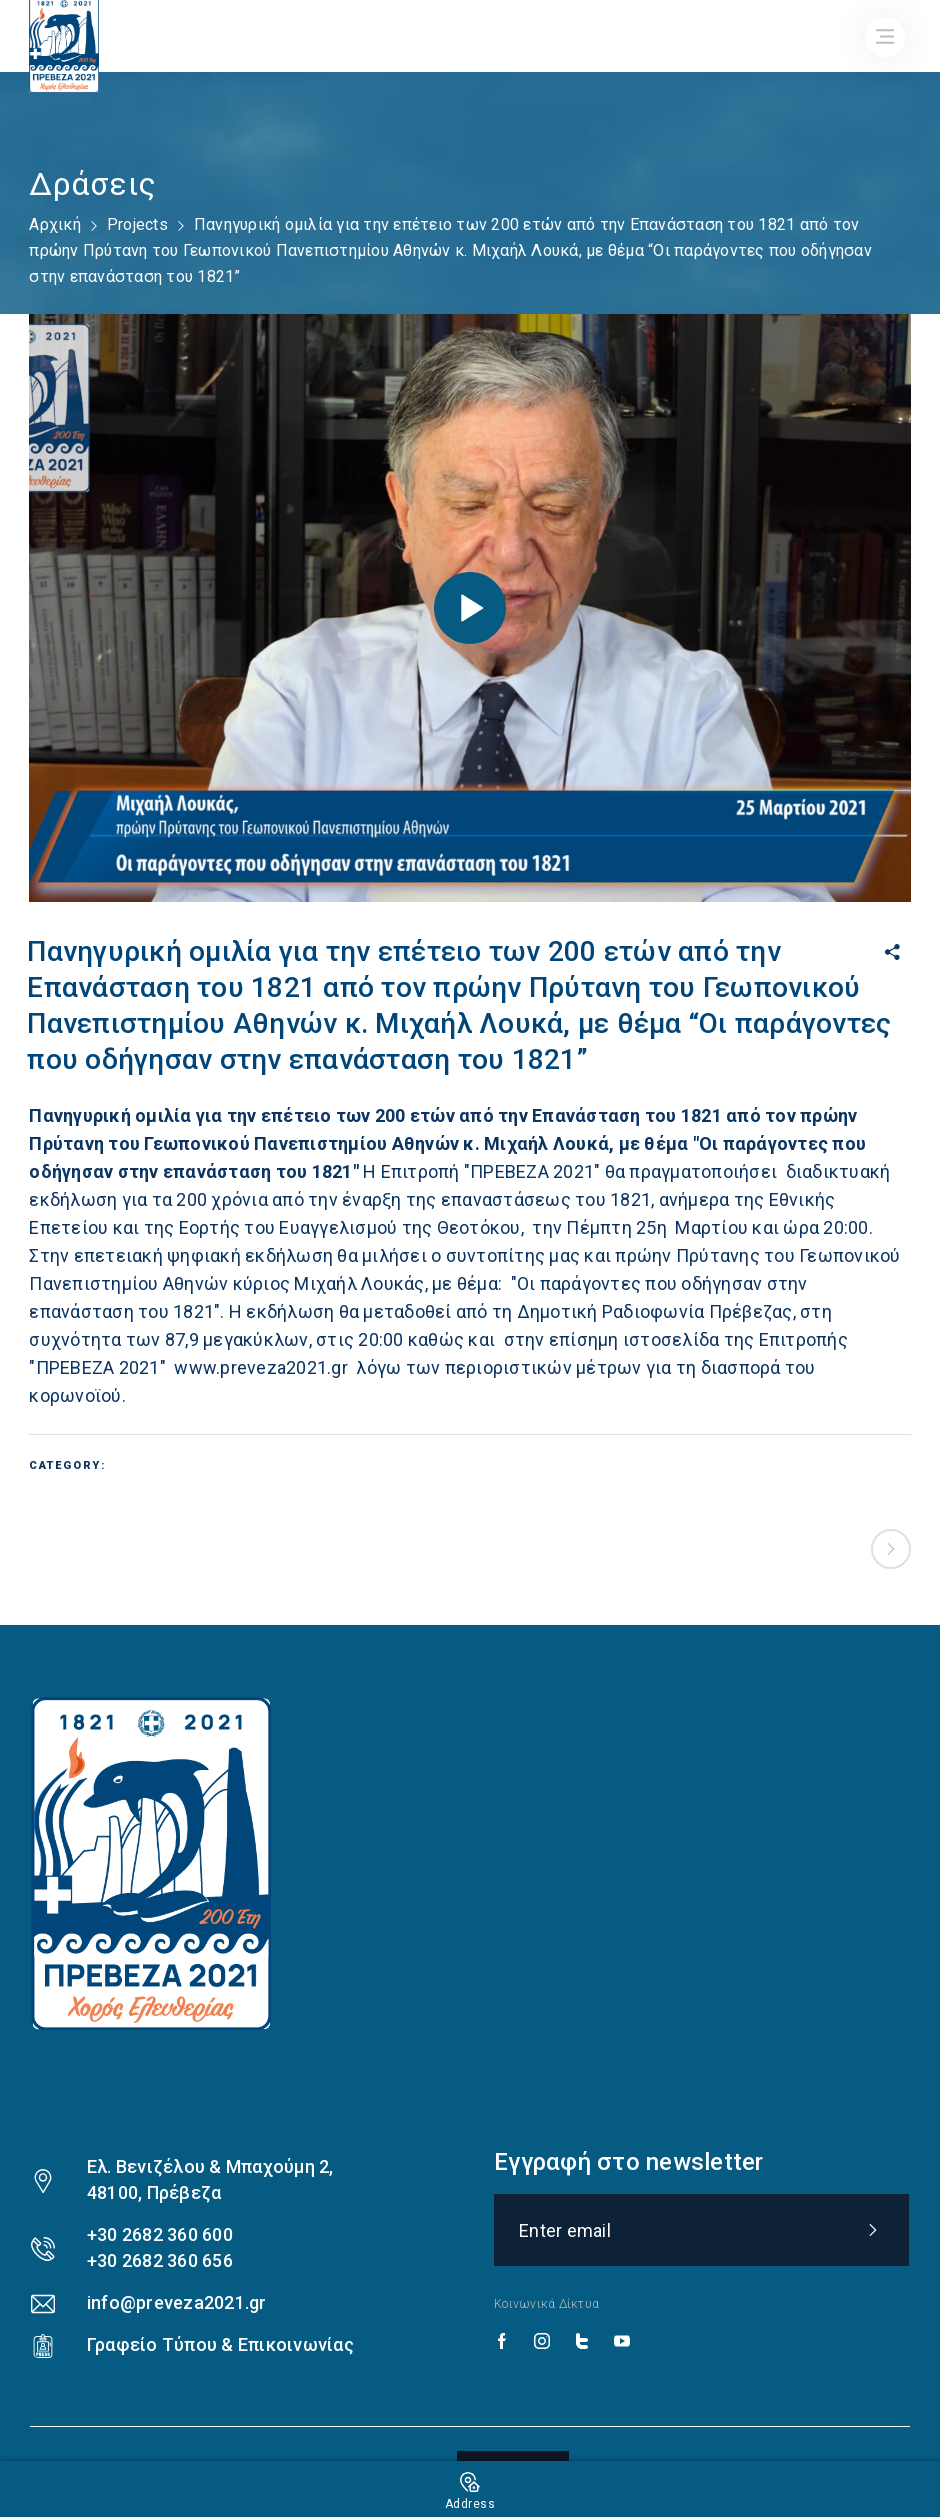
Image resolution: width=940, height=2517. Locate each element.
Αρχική (55, 224)
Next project (891, 1549)
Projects (137, 224)
